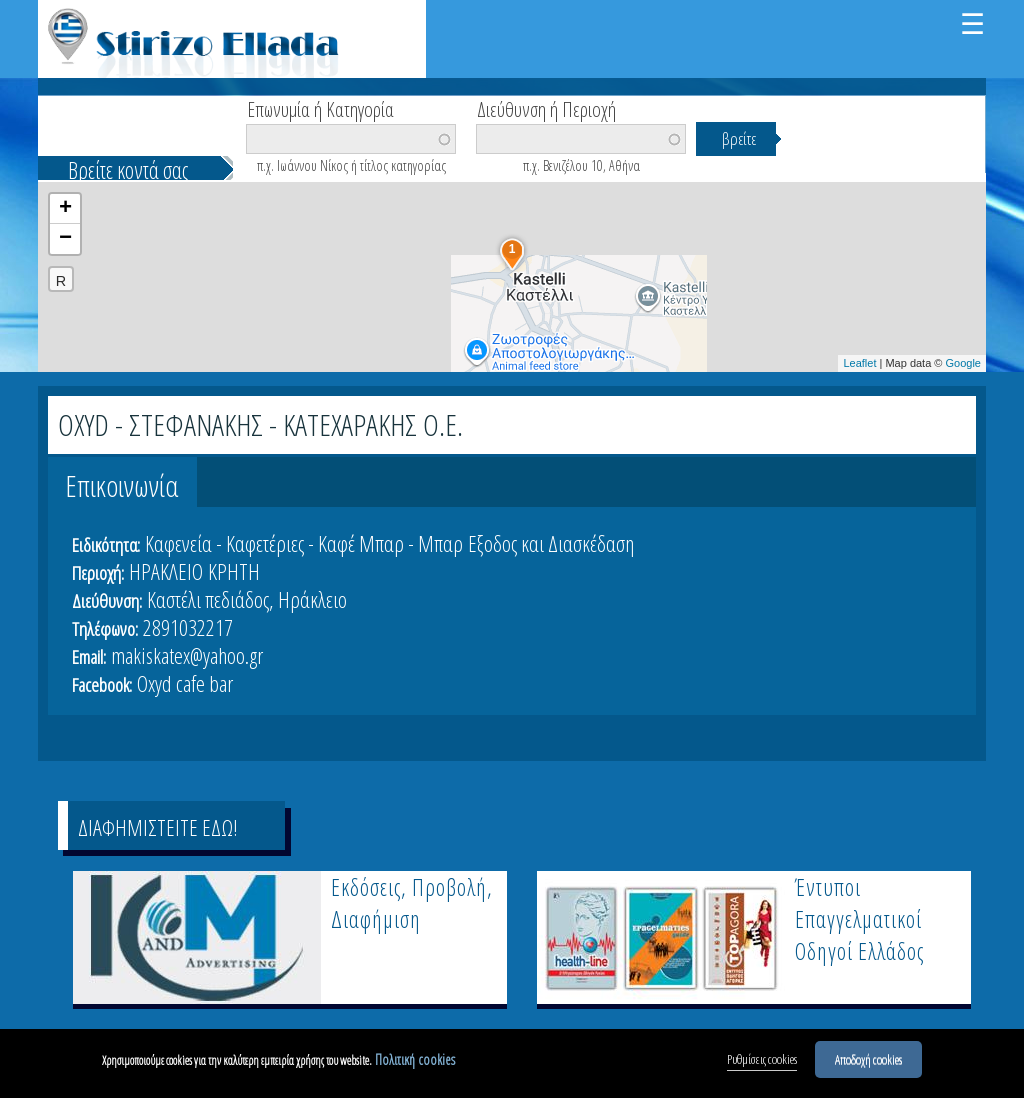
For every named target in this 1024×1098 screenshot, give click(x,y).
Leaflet (859, 363)
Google (963, 363)
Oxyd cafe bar (185, 683)
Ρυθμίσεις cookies (762, 1059)
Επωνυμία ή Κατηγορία (320, 108)
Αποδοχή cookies (868, 1059)
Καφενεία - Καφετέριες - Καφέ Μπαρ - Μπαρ (304, 543)
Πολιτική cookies (415, 1059)
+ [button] (65, 209)
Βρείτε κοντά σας (128, 170)
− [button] (65, 239)
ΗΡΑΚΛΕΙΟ (166, 571)
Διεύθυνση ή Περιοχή (546, 108)
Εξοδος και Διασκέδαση (551, 543)
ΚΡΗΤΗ (234, 571)
